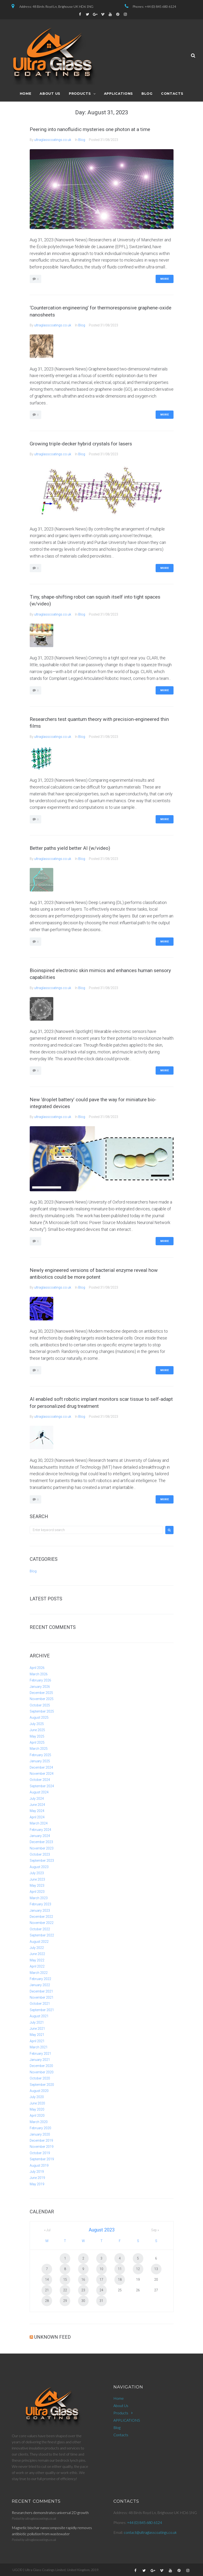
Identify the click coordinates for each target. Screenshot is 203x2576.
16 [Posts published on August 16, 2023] (83, 2279)
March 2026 (39, 1674)
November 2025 (42, 1699)
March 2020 (39, 2122)
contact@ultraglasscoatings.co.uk (150, 2532)
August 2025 (39, 1717)
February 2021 (40, 2053)
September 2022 (42, 1935)
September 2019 (42, 2159)
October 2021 (40, 2003)
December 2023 (41, 1842)
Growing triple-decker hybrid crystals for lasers (81, 444)
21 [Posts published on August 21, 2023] (47, 2290)
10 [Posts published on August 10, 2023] (101, 2269)
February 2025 (40, 1755)
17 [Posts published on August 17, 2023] (101, 2279)
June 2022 (37, 1954)
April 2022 (37, 1966)
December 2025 (41, 1693)
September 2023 (42, 1860)
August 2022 (39, 1941)
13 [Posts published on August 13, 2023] (156, 2269)
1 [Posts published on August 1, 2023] (65, 2258)
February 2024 (40, 1830)
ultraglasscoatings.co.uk (52, 140)
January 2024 (40, 1836)
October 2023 (40, 1854)
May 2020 (37, 2109)
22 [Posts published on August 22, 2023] (65, 2290)
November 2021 (42, 1997)
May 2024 (37, 1811)
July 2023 (37, 1873)
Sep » (155, 2230)
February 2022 (40, 1979)
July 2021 (37, 2022)
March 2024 (39, 1823)
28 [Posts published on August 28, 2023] (47, 2301)
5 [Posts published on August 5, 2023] (138, 2258)
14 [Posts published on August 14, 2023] (47, 2279)
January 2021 (40, 2060)
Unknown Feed (52, 2337)
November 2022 (42, 1923)
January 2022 (40, 1985)
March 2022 (39, 1973)
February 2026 (40, 1680)
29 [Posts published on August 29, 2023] (65, 2301)
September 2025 (42, 1711)
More (164, 278)
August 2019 (39, 2165)
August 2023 (39, 1867)
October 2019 (40, 2153)
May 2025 (37, 1736)
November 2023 (42, 1848)
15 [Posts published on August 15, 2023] (65, 2279)
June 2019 (37, 2178)
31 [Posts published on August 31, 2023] (101, 2301)
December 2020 (41, 2066)
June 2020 (37, 2103)
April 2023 (37, 1892)
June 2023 (37, 1879)
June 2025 (37, 1730)
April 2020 (37, 2115)
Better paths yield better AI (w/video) (70, 848)
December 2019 (41, 2140)
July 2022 (37, 1948)
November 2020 (42, 2072)
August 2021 (39, 2016)
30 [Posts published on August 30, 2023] (83, 2301)
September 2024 (42, 1786)
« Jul (47, 2230)
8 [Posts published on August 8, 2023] (65, 2269)
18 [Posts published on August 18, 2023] (120, 2279)
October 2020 (40, 2078)
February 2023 (40, 1904)
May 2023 (37, 1885)
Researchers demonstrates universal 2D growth (50, 2512)
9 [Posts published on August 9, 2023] (83, 2269)
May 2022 (37, 1960)
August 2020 (39, 2091)
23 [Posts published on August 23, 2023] (83, 2290)
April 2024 (37, 1817)
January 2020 (40, 2134)
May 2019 (37, 2184)
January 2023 (40, 1910)
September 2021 (42, 2010)
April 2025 (37, 1742)
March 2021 (39, 2047)
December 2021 (41, 1991)
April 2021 (37, 2041)
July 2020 (37, 2097)
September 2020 (42, 2085)
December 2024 (41, 1767)
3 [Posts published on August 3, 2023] (101, 2258)
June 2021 (37, 2028)
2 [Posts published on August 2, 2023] (83, 2258)
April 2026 (37, 1668)
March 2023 (39, 1898)
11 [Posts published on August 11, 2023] (120, 2269)
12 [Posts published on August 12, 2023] (138, 2269)
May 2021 (37, 2035)
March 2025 (39, 1748)
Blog (81, 140)
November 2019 (42, 2147)
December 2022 (41, 1917)
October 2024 (40, 1780)
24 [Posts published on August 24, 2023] (101, 2290)
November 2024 (42, 1773)
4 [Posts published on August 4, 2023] (120, 2258)
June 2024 (37, 1805)
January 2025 (40, 1761)
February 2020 (40, 2128)
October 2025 (40, 1705)
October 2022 (40, 1929)
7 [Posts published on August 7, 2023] (47, 2269)
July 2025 (37, 1724)
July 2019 (37, 2171)
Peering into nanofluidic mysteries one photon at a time (90, 129)
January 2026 (40, 1687)
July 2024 (37, 1798)
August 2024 (39, 1792)
